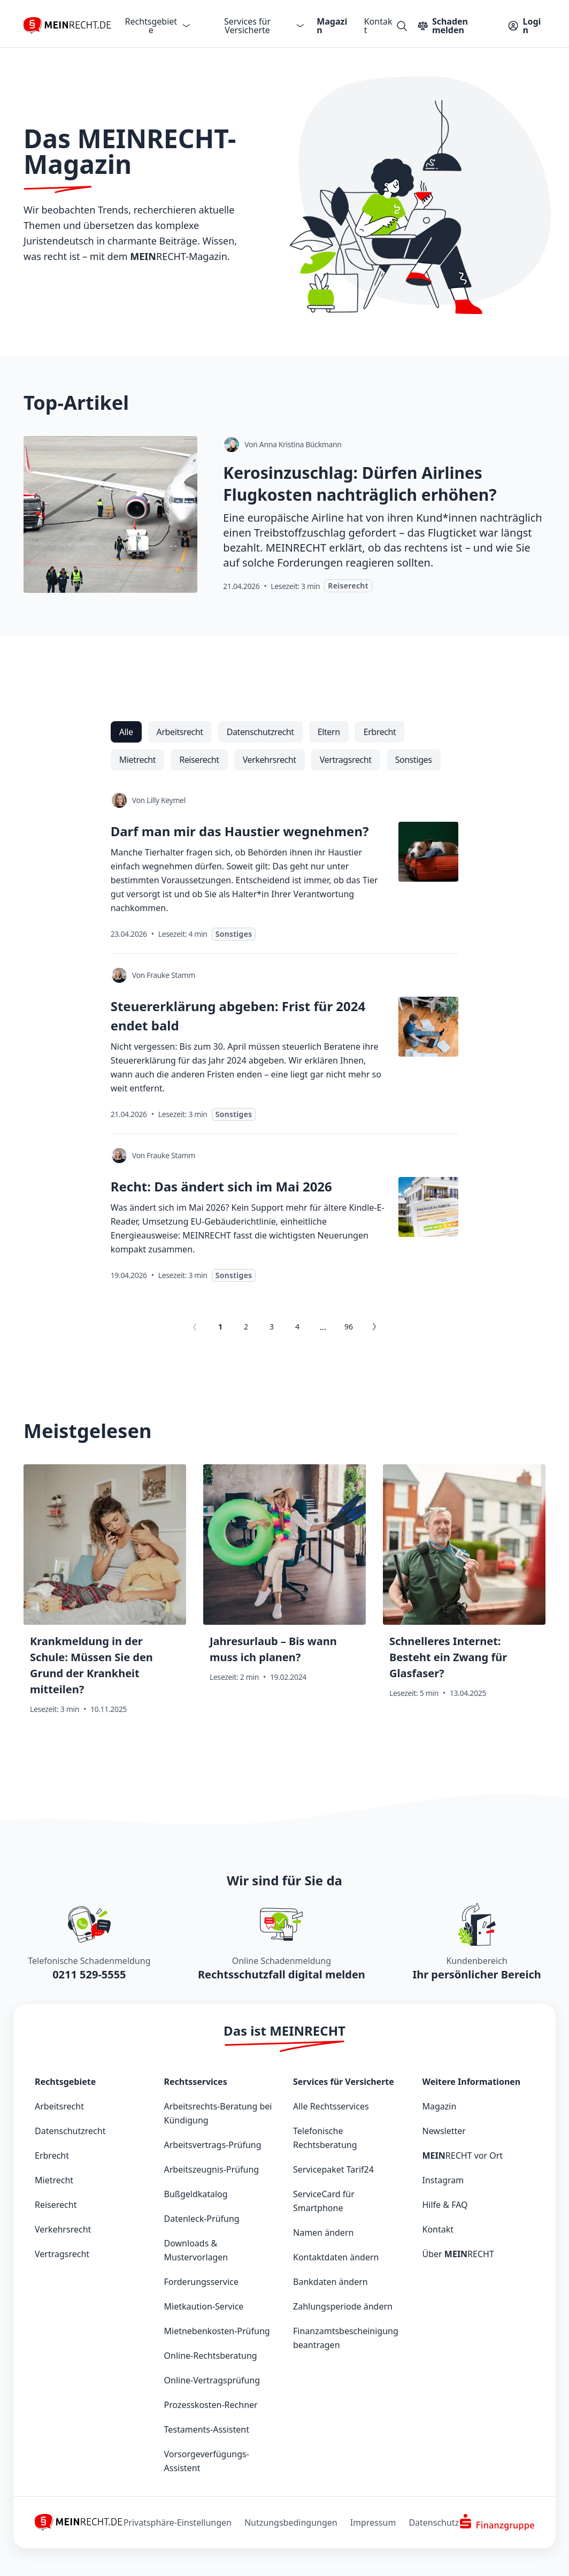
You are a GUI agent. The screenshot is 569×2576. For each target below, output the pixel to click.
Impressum (373, 2522)
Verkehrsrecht (63, 2229)
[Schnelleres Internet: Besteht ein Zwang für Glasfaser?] (464, 1594)
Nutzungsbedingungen (290, 2522)
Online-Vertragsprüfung (212, 2380)
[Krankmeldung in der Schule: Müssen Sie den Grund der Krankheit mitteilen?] (105, 1594)
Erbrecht (52, 2155)
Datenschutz (434, 2522)
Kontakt (378, 26)
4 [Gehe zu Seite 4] (297, 1326)
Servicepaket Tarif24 (333, 2169)
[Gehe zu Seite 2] (374, 1326)
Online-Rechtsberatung (210, 2355)
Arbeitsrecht (59, 2106)
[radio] (126, 732)
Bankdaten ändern (330, 2282)
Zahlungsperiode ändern (343, 2306)
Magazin (332, 26)
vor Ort (462, 2155)
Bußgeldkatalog (196, 2194)
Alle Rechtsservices (331, 2106)
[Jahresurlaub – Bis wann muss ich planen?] (284, 1594)
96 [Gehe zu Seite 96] (348, 1326)
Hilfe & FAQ (445, 2205)
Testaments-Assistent (207, 2429)
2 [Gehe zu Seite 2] (246, 1326)
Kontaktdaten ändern (336, 2257)
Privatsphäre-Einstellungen (178, 2522)
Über (458, 2254)
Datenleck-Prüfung (202, 2219)
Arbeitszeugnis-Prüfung (211, 2169)
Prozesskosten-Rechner (211, 2405)
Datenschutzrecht (70, 2131)
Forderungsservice (201, 2282)
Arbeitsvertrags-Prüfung (213, 2145)
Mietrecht (54, 2180)
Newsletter (444, 2131)
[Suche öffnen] (401, 25)
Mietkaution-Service (204, 2306)
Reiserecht (55, 2205)
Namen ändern (323, 2232)
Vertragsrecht (62, 2254)
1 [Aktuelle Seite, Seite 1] (220, 1326)
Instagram (443, 2180)
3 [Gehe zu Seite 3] (272, 1326)
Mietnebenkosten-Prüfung (217, 2331)
